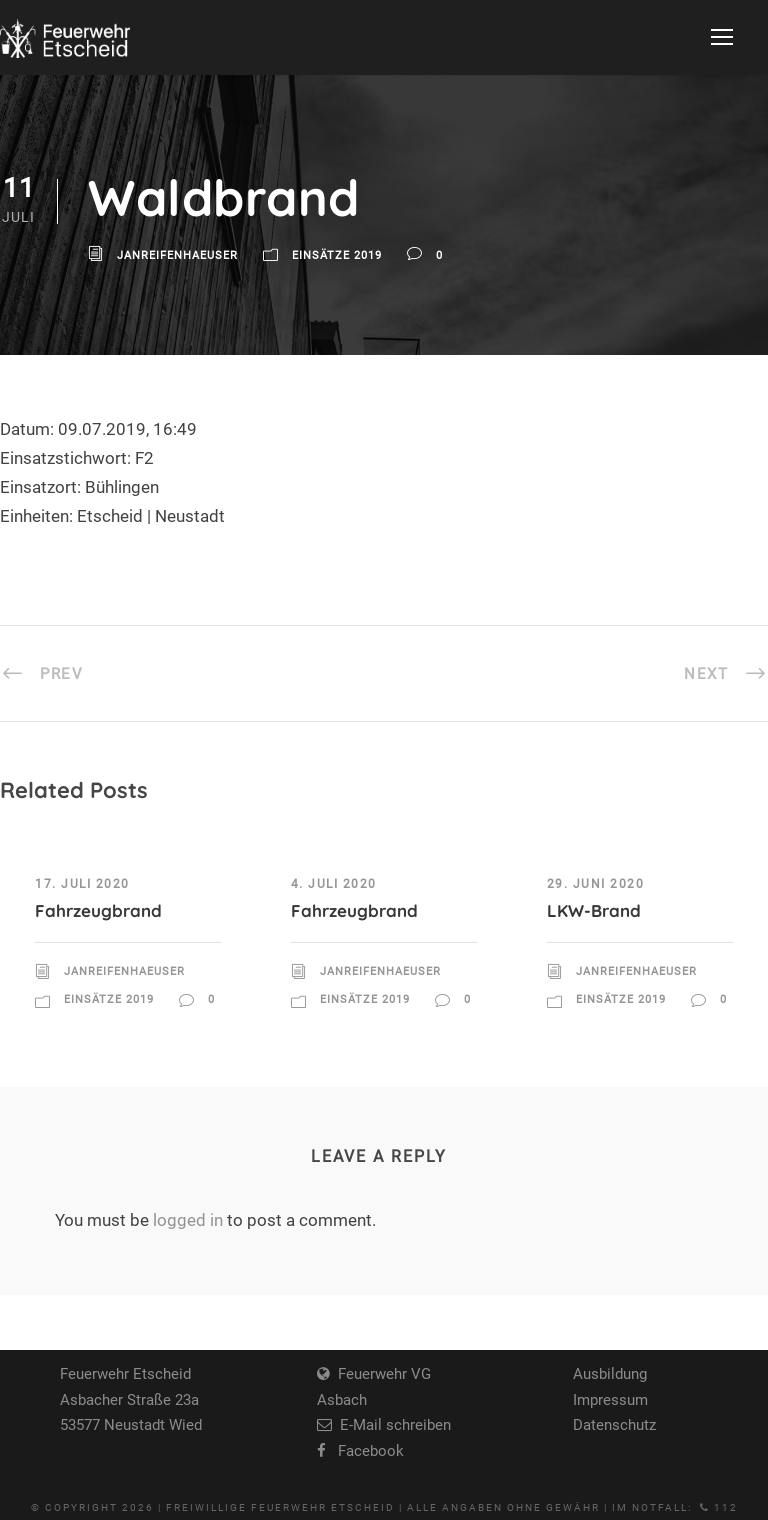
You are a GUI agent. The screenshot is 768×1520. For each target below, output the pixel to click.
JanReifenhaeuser (177, 255)
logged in (188, 1220)
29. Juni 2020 (596, 884)
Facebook (365, 1451)
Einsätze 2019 (337, 255)
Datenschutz (614, 1425)
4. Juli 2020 (334, 884)
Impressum (610, 1400)
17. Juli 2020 (82, 884)
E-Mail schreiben (391, 1425)
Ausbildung (610, 1374)
